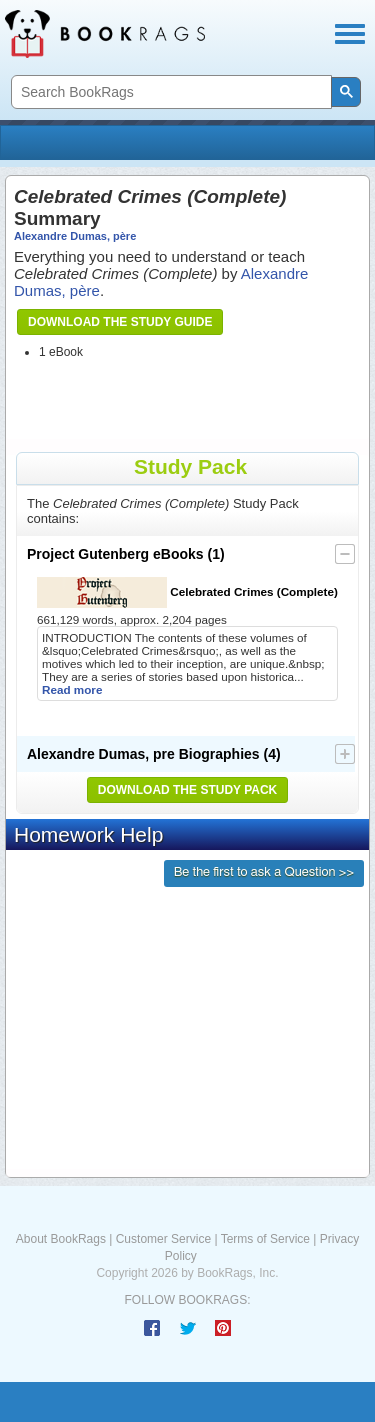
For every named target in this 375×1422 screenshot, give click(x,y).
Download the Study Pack (188, 790)
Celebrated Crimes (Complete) (187, 592)
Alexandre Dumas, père (75, 236)
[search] (169, 92)
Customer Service (163, 1239)
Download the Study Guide (120, 322)
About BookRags (61, 1239)
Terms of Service (265, 1239)
